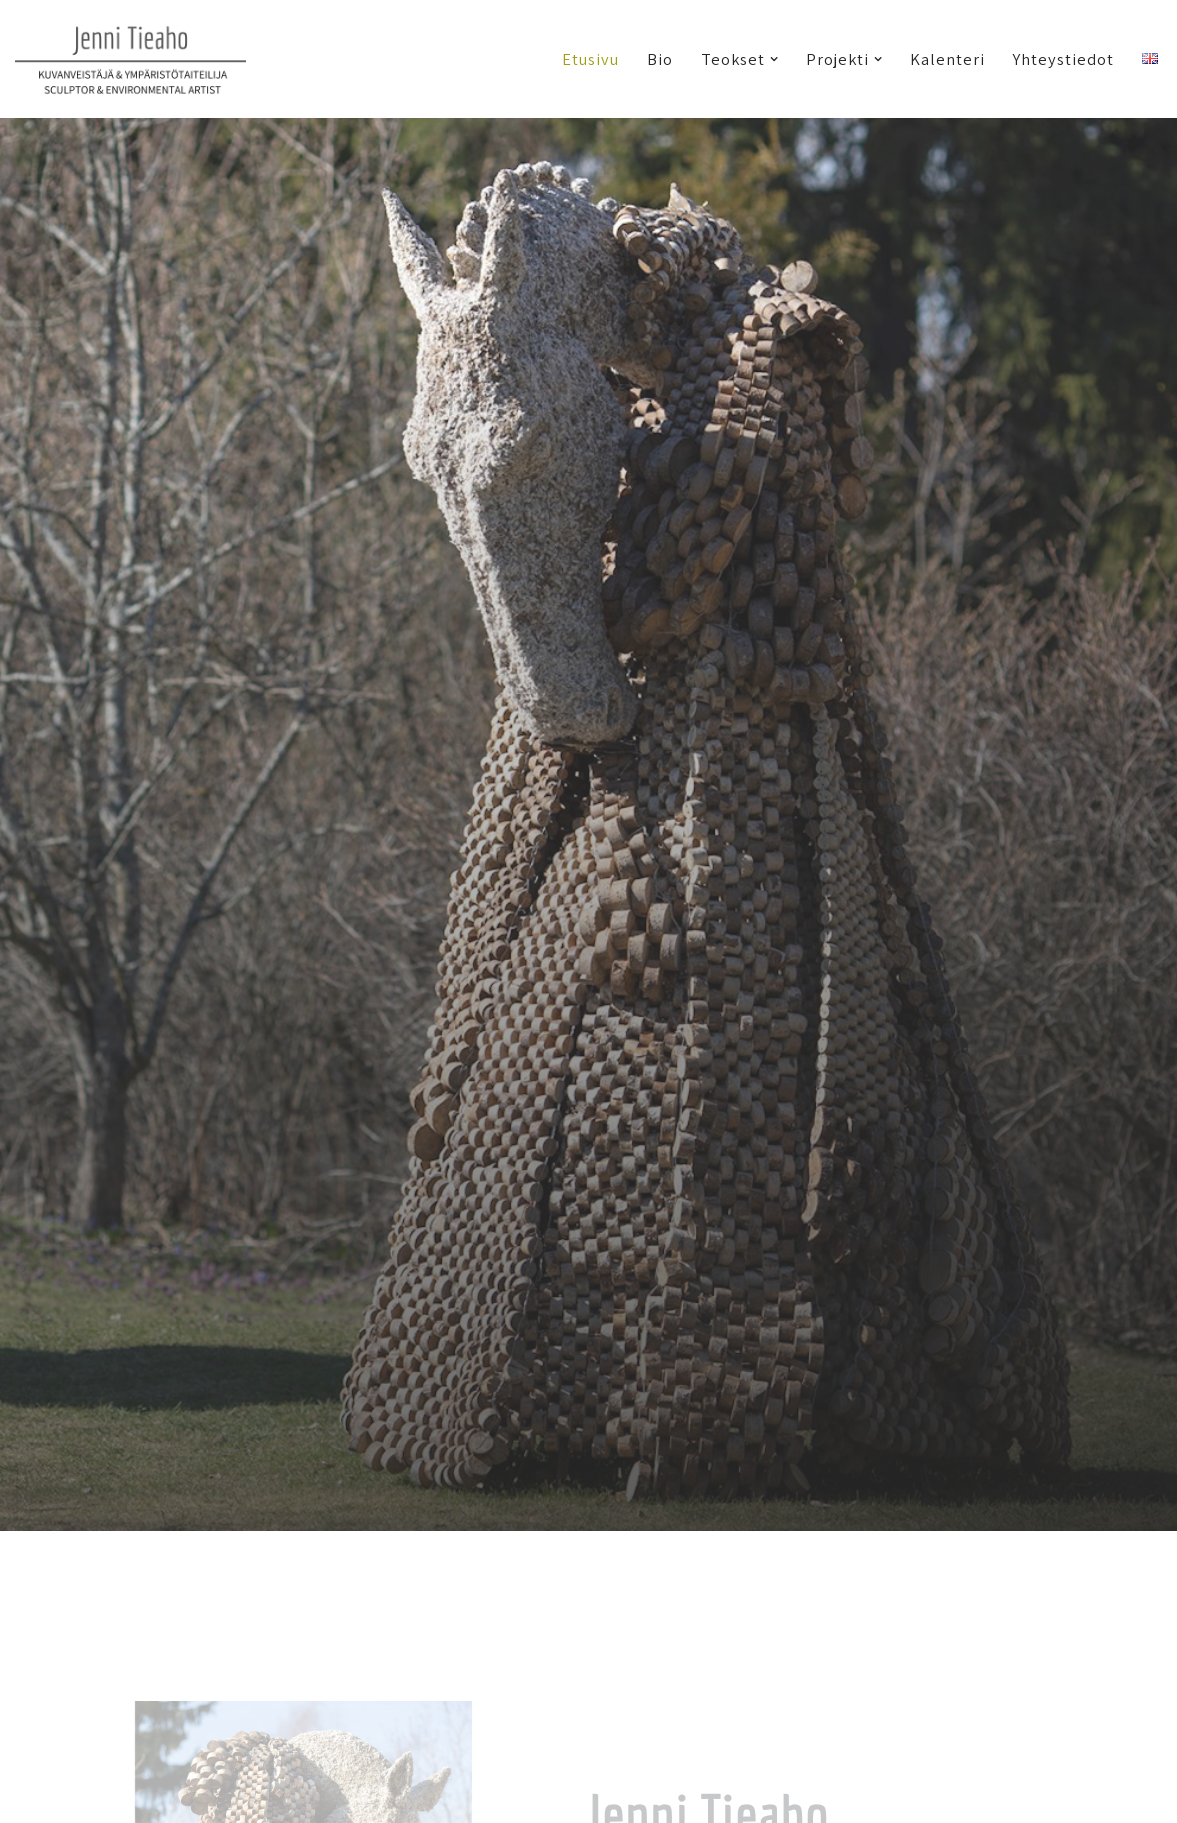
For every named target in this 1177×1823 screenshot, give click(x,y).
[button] (774, 59)
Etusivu (590, 59)
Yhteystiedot (1063, 59)
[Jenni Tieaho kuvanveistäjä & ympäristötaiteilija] (130, 59)
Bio (660, 59)
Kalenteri (947, 59)
